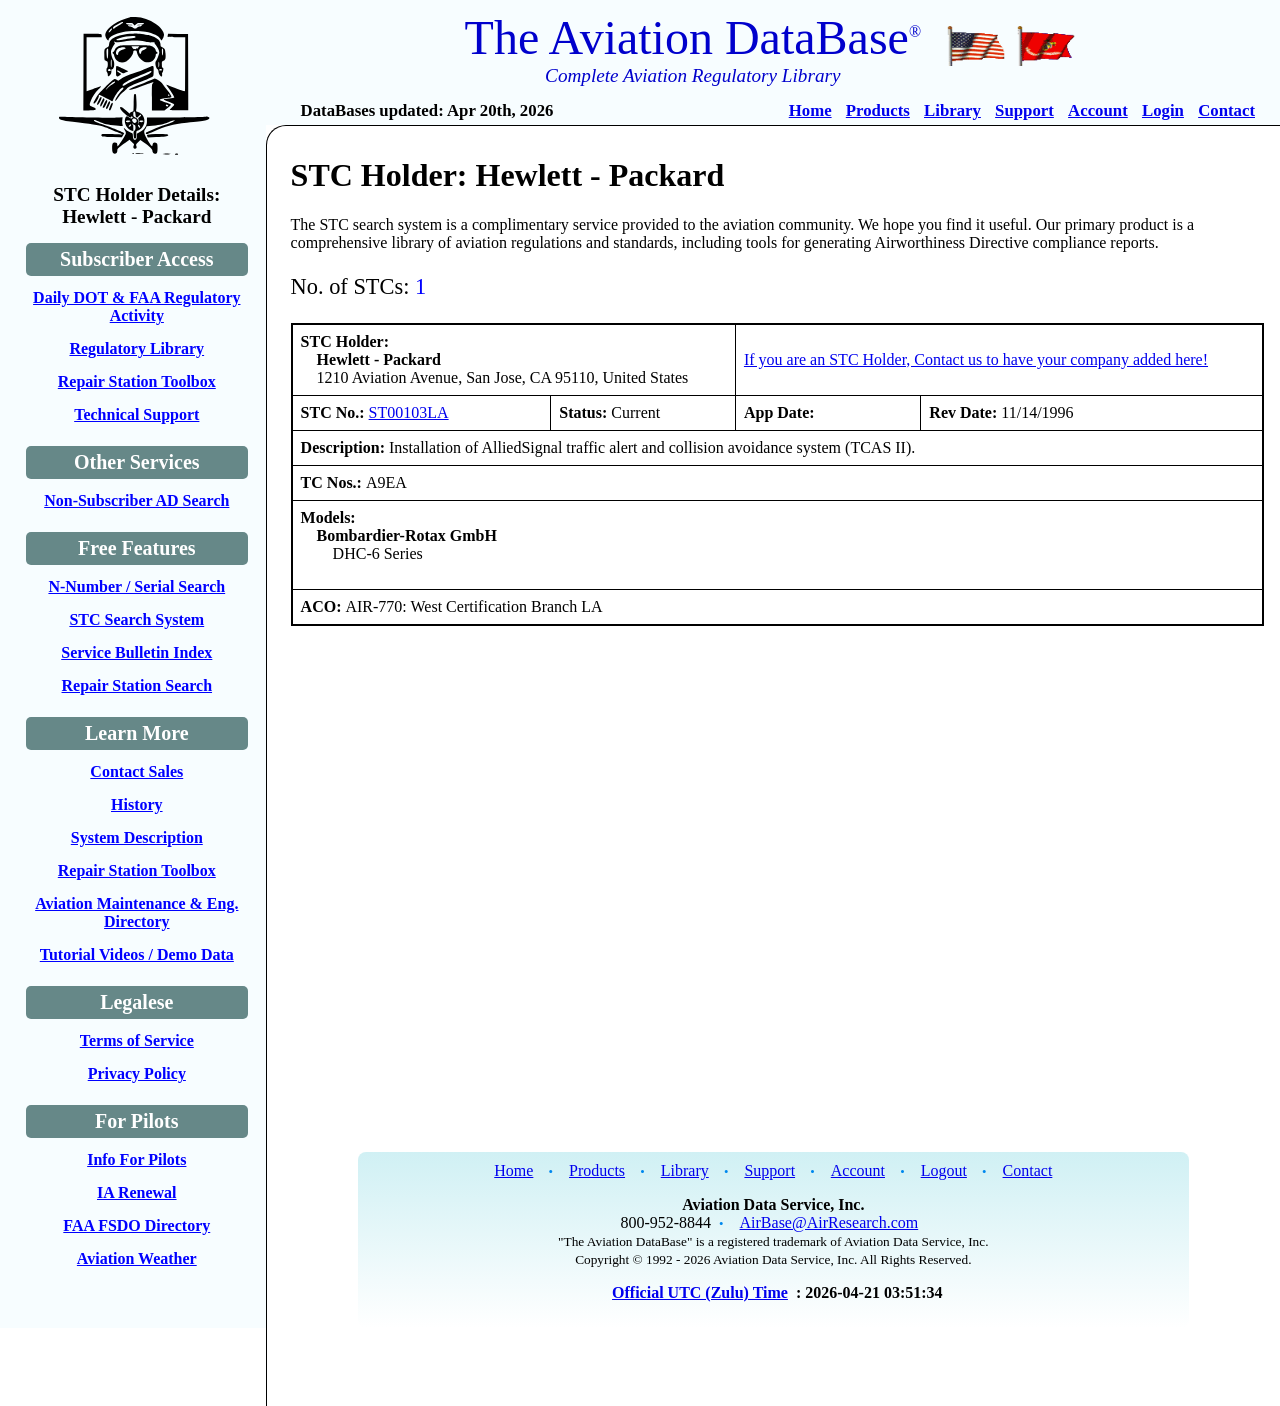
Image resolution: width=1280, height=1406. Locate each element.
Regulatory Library (136, 348)
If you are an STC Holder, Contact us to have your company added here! (976, 359)
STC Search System (136, 619)
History (137, 804)
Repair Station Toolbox (137, 381)
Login (1163, 110)
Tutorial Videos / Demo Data (137, 954)
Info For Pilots (136, 1159)
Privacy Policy (137, 1073)
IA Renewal (137, 1192)
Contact (1226, 110)
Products (878, 110)
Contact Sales (136, 771)
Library (952, 110)
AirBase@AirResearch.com (829, 1222)
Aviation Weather (137, 1258)
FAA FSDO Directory (136, 1225)
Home (810, 110)
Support (1024, 110)
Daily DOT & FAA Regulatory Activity (136, 306)
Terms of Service (137, 1040)
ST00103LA (409, 412)
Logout (944, 1170)
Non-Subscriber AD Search (136, 500)
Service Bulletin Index (136, 652)
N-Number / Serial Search (136, 586)
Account (1098, 110)
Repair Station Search (137, 685)
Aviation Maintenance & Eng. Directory (136, 912)
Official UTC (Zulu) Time (700, 1292)
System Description (137, 837)
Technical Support (136, 414)
